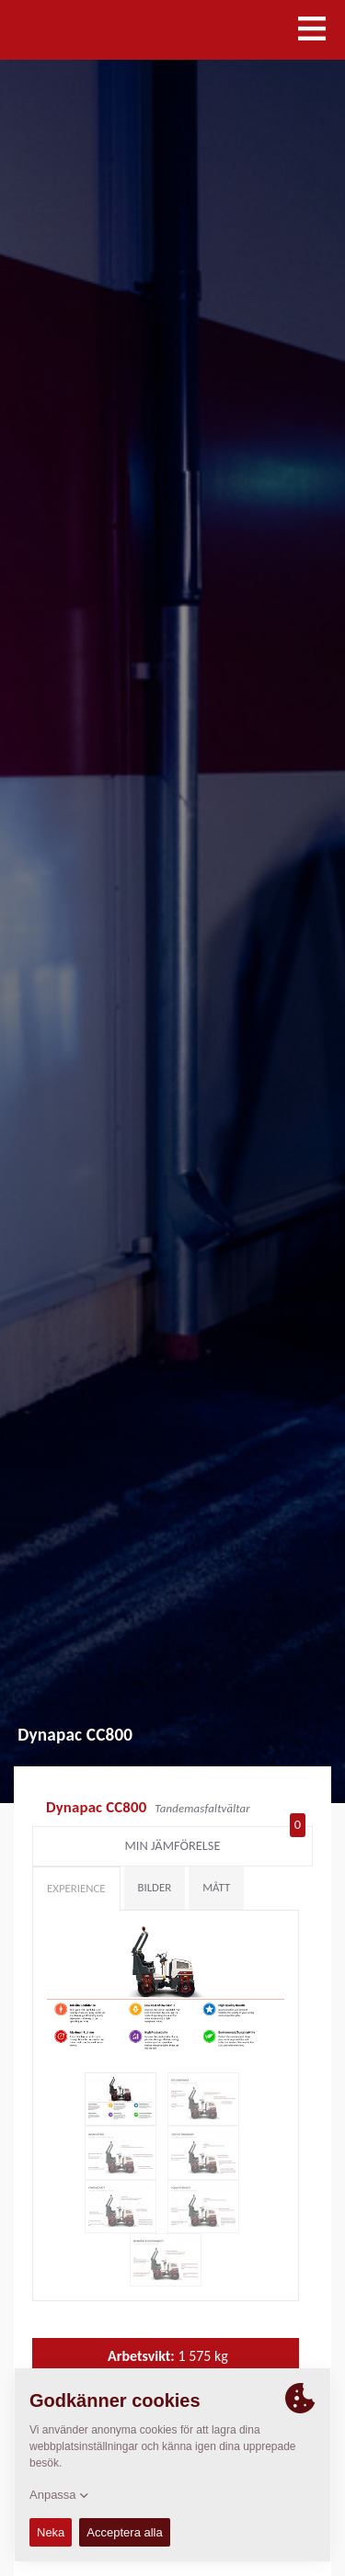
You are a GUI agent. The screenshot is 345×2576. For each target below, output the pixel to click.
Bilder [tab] (155, 1887)
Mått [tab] (216, 1887)
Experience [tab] (76, 1888)
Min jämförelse (215, 1842)
